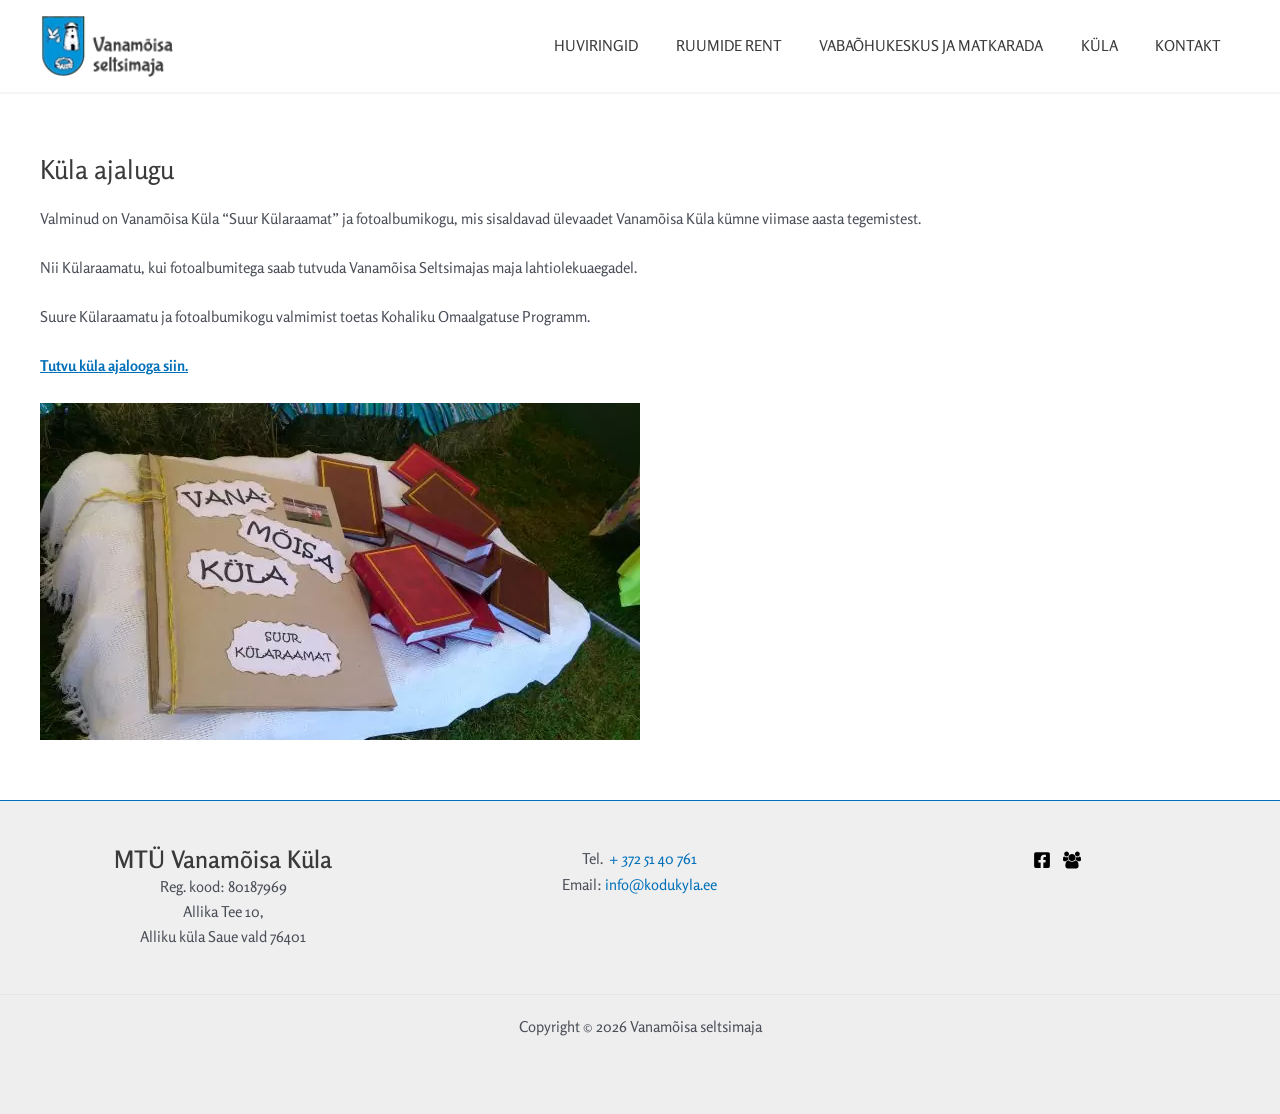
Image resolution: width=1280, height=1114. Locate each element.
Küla (1110, 45)
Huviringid (630, 45)
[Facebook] (1042, 859)
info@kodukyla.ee (661, 881)
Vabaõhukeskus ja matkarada (950, 45)
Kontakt (1192, 45)
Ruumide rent (755, 45)
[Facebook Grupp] (1072, 859)
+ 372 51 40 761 (653, 856)
